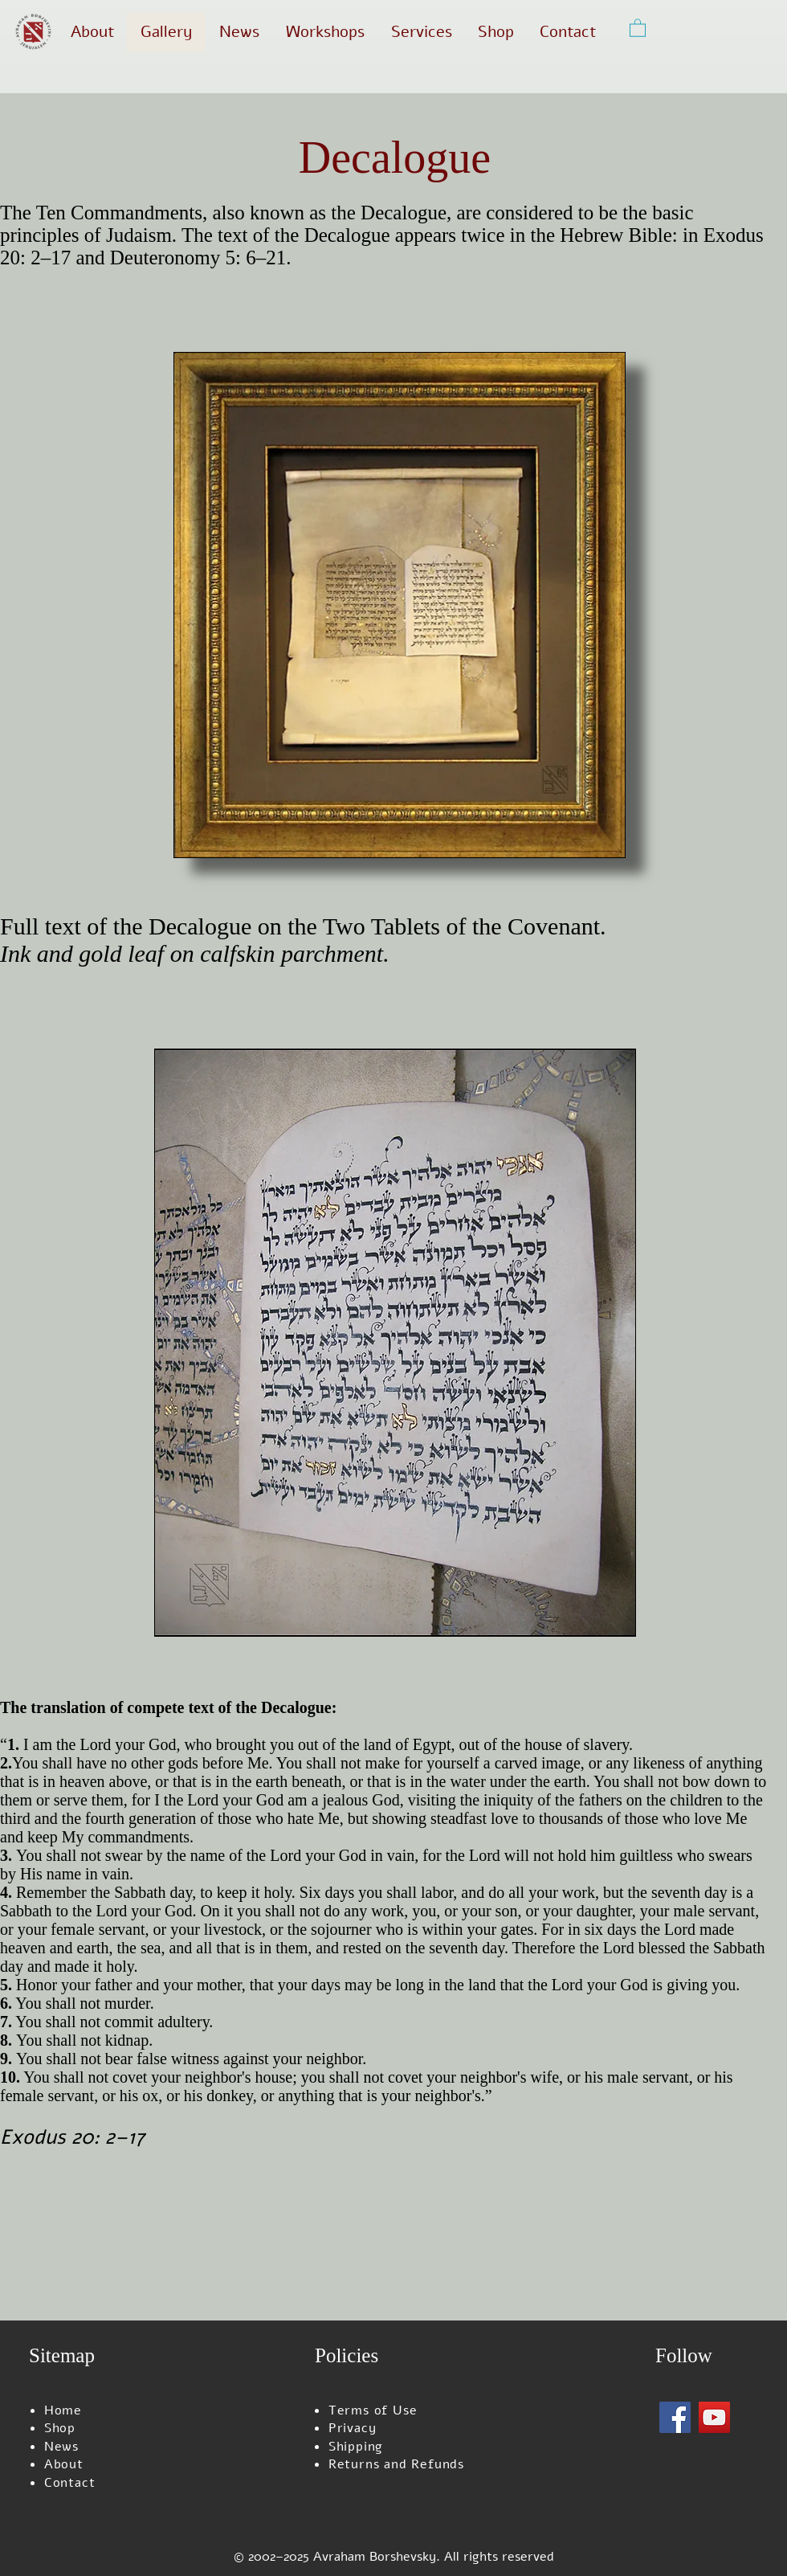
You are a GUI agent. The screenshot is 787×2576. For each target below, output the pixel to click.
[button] (638, 27)
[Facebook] (675, 2417)
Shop (59, 2428)
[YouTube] (714, 2417)
